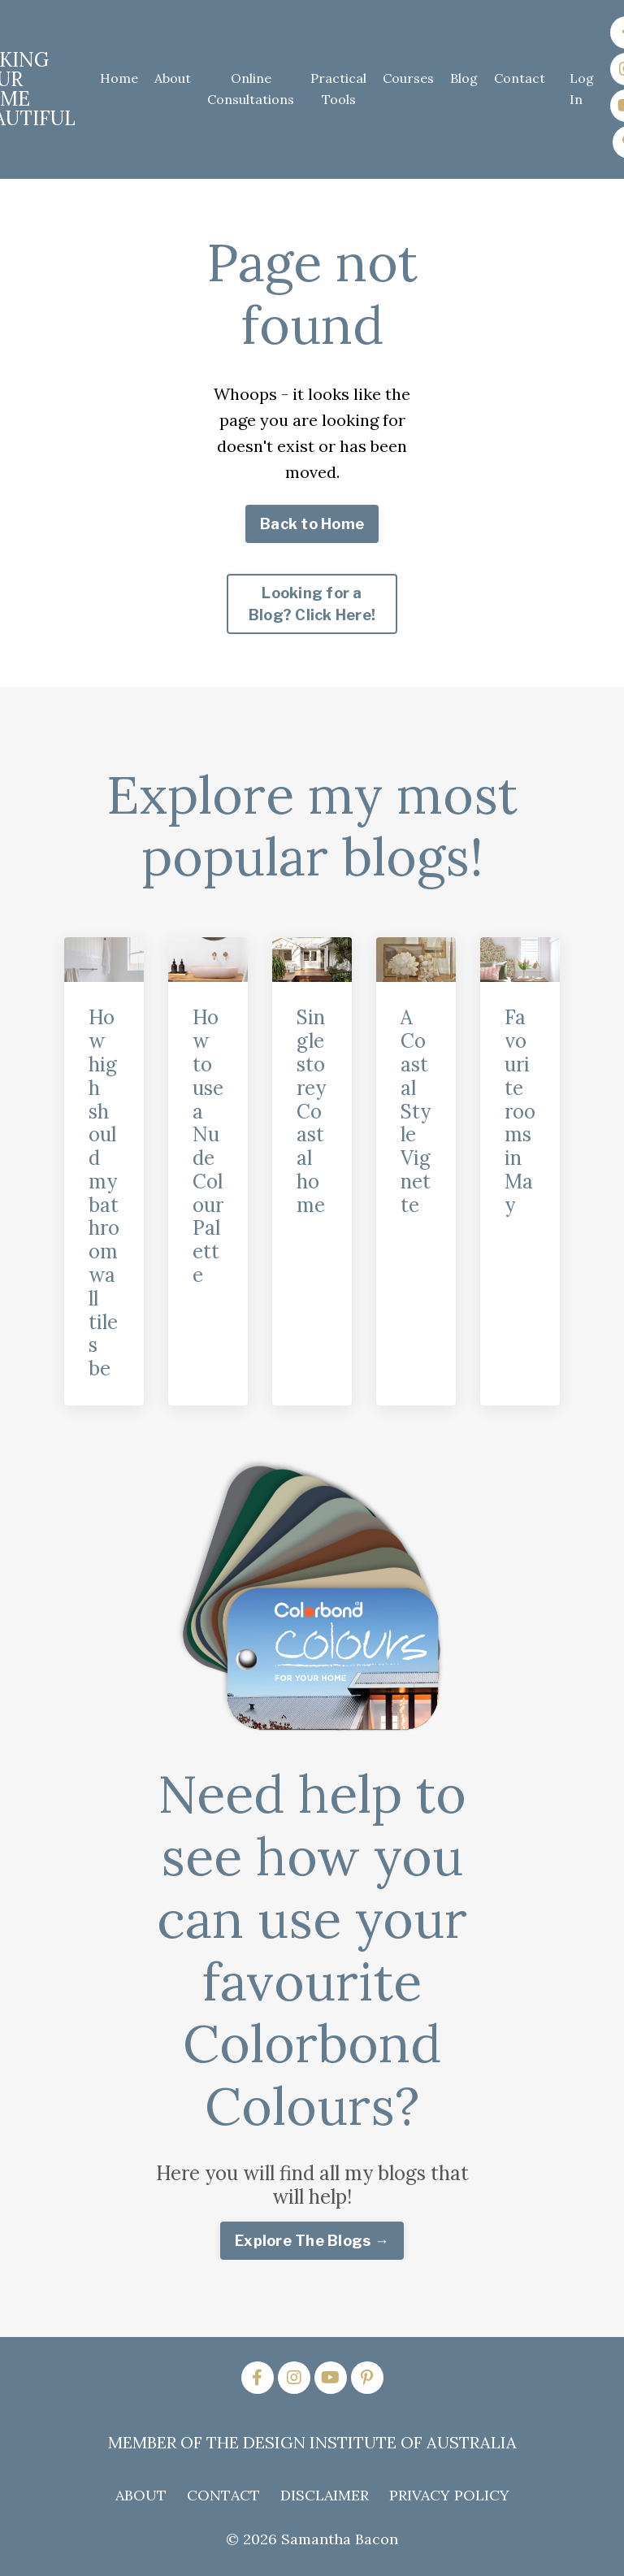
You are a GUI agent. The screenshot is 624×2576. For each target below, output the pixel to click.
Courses (408, 78)
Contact (519, 78)
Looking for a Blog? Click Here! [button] (312, 603)
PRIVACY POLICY (449, 2495)
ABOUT (141, 2495)
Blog (464, 78)
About (172, 78)
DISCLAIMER (324, 2495)
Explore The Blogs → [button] (312, 2240)
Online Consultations (250, 88)
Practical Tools (338, 88)
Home (119, 78)
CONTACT (223, 2495)
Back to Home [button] (312, 523)
